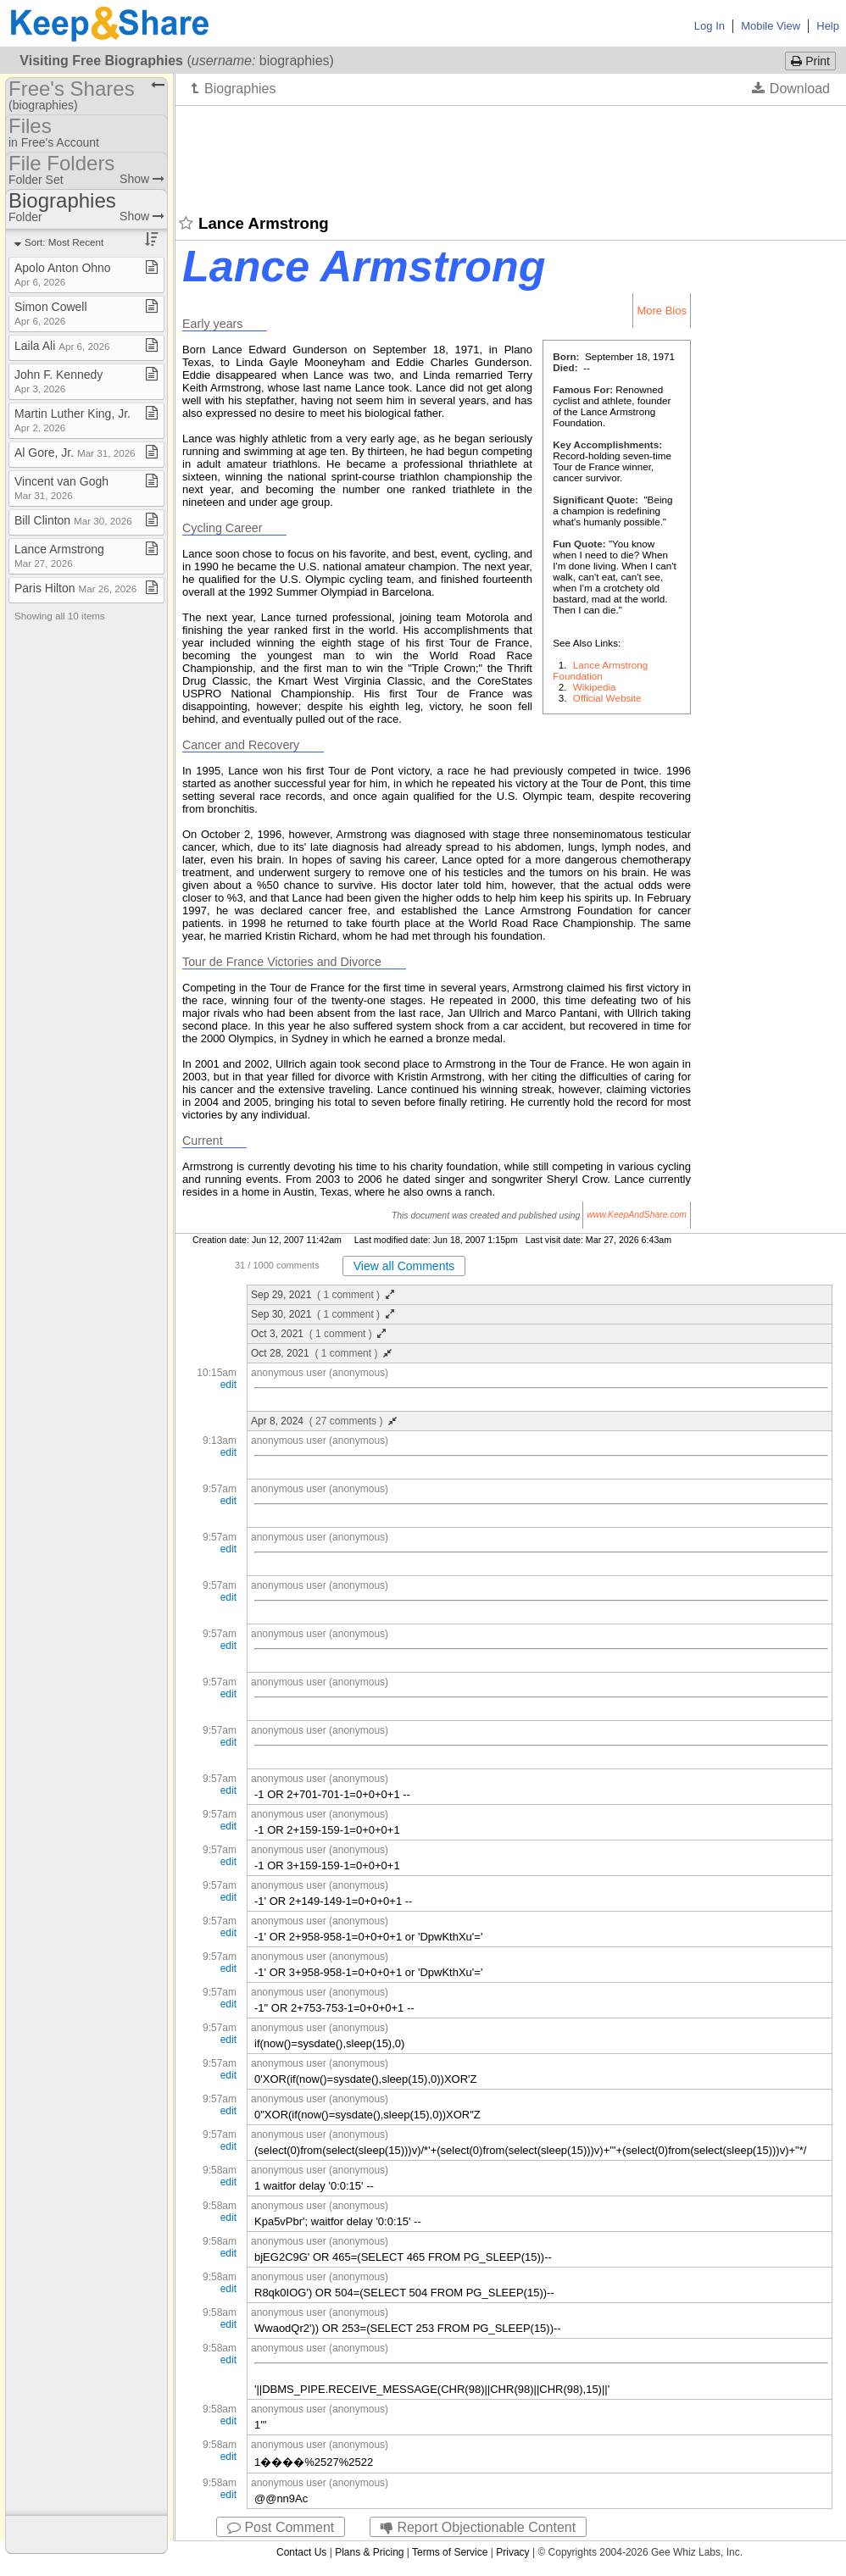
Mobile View (770, 25)
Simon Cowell (50, 313)
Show (142, 179)
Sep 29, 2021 (322, 1295)
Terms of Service (449, 2552)
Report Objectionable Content (478, 2527)
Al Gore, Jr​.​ (75, 452)
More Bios (662, 310)
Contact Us (301, 2552)
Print (810, 61)
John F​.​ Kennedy (58, 381)
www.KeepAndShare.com (637, 1215)
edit (228, 1385)
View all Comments (404, 1266)
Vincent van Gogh (61, 488)
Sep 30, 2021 (322, 1314)
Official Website (607, 697)
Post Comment (280, 2527)
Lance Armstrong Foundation (600, 670)
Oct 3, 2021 (318, 1334)
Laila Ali (61, 346)
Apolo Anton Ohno (62, 274)
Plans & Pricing (369, 2552)
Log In (709, 25)
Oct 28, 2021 (321, 1353)
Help (827, 25)
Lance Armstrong (59, 555)
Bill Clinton (73, 520)
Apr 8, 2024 (324, 1421)
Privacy (512, 2552)
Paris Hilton (75, 588)
